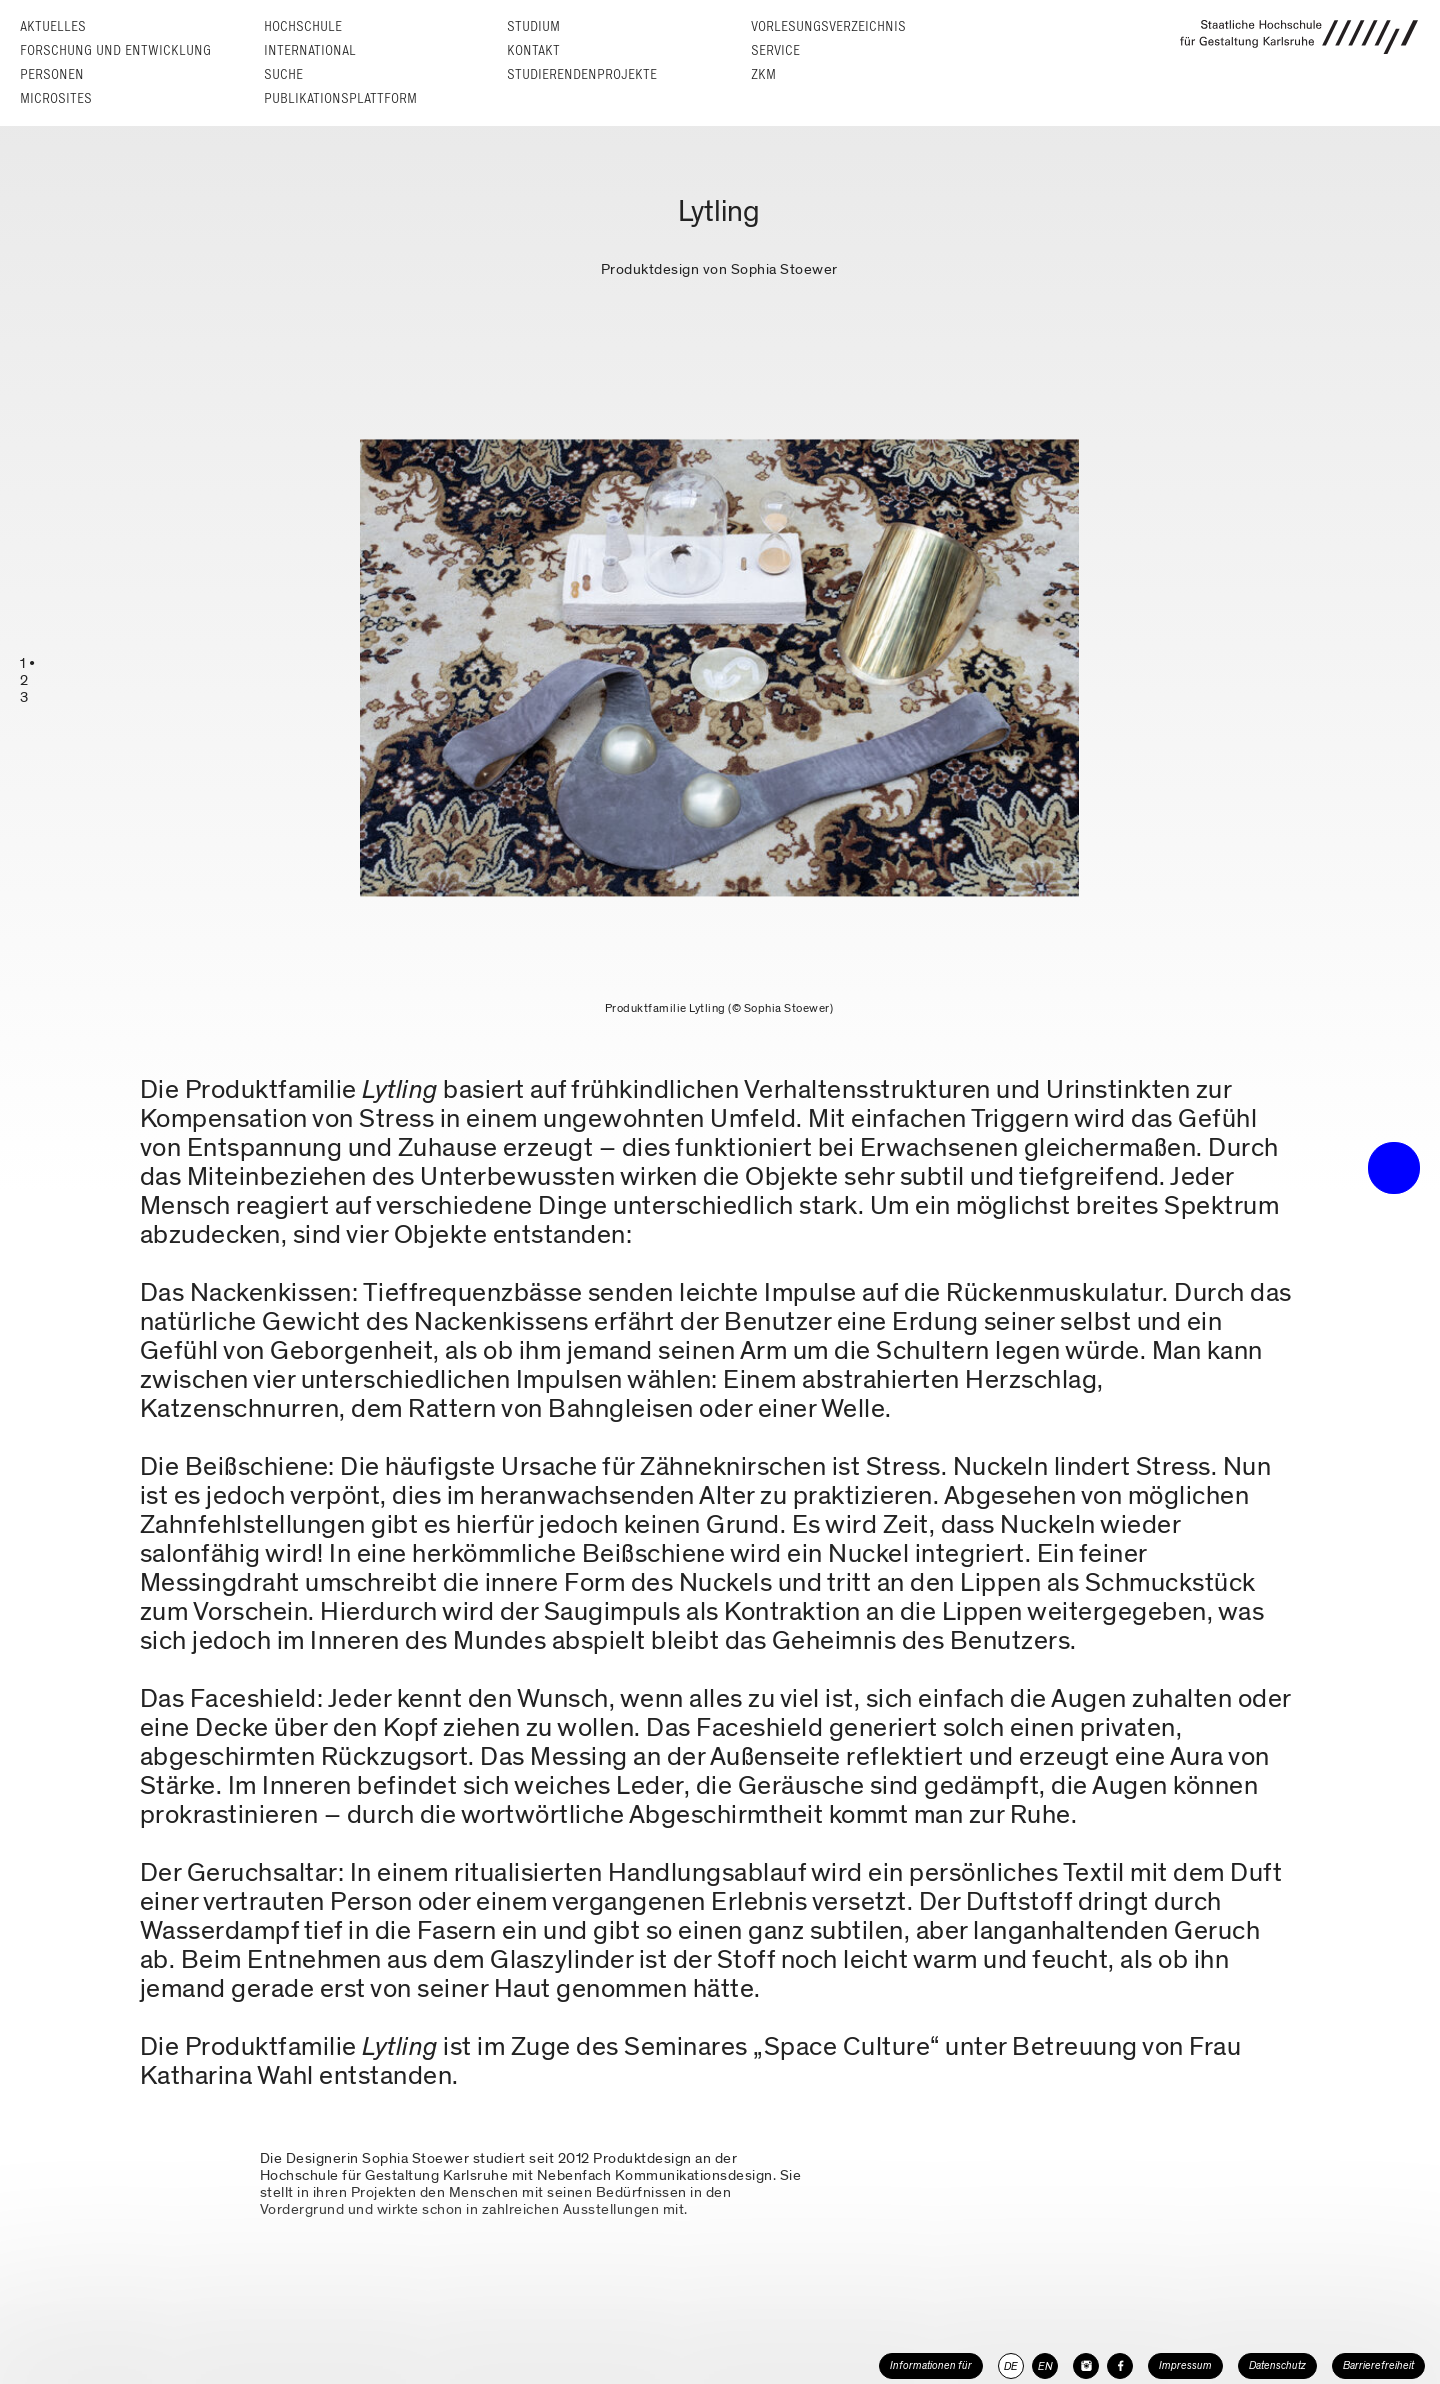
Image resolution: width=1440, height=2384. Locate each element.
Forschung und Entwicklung (115, 50)
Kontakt (533, 50)
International (310, 50)
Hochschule (303, 26)
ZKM (763, 74)
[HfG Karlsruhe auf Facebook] (1120, 2366)
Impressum (1185, 2365)
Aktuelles (53, 26)
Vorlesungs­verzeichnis (828, 26)
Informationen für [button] (931, 2365)
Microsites (56, 98)
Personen (52, 74)
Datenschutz (1277, 2365)
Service (775, 50)
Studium (533, 26)
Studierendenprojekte (582, 74)
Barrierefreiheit (1378, 2365)
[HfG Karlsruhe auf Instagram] (1086, 2366)
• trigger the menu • (1394, 1168)
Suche (283, 74)
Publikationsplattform (340, 98)
